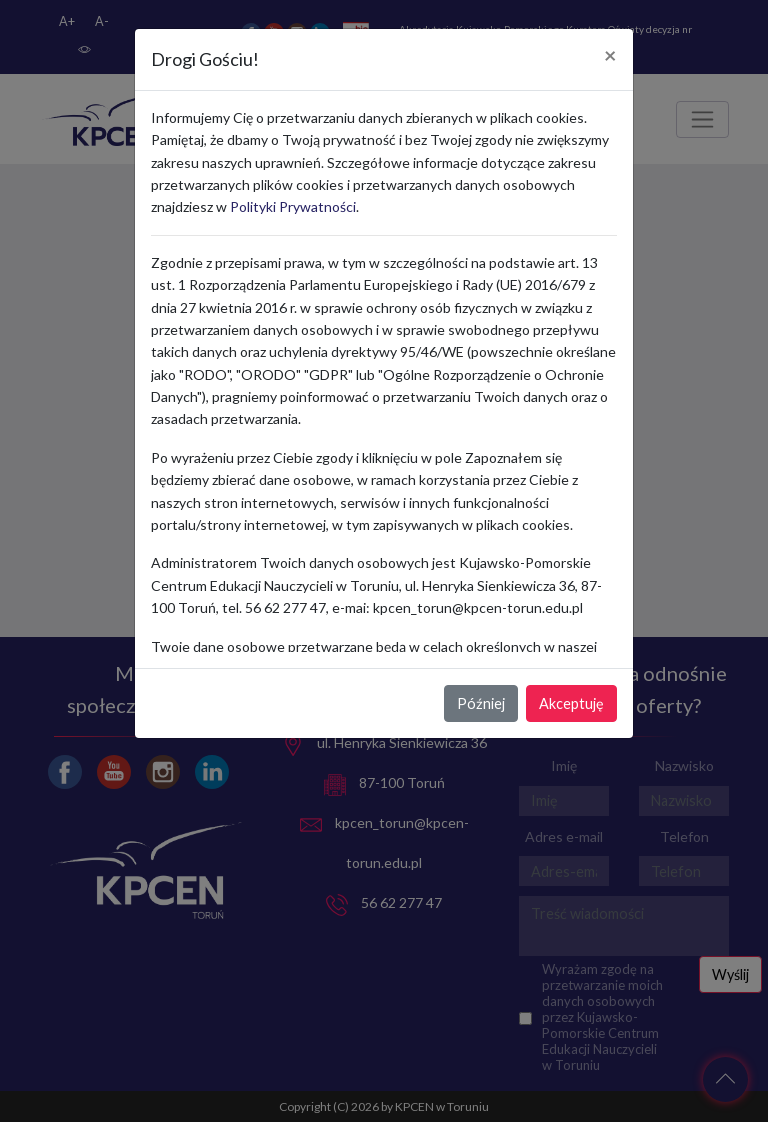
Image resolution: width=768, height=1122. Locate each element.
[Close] (610, 56)
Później (481, 703)
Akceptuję (571, 703)
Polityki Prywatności (293, 206)
